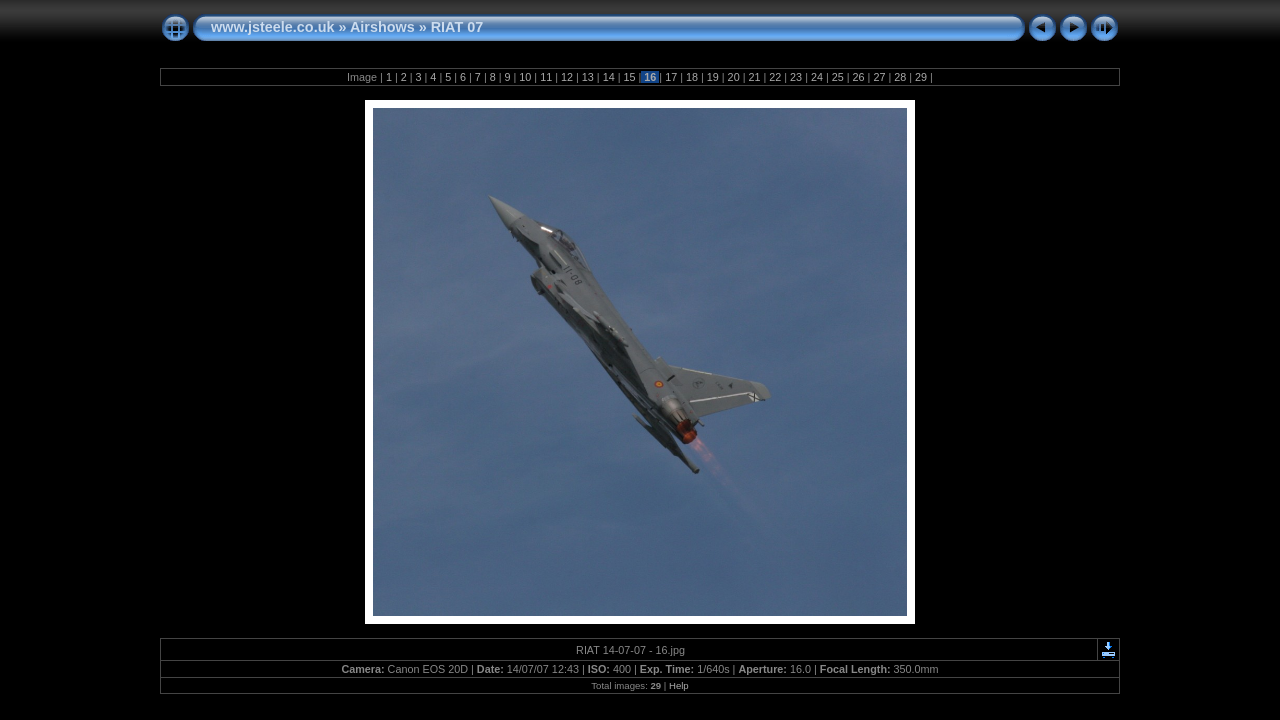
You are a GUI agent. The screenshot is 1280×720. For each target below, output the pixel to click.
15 (629, 77)
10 (525, 77)
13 (588, 77)
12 (567, 77)
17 (671, 77)
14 (609, 77)
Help (679, 685)
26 (859, 77)
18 (692, 77)
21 (754, 77)
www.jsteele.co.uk (272, 27)
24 (817, 77)
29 (921, 77)
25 (838, 77)
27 (879, 77)
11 (546, 77)
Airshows (382, 27)
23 (796, 77)
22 (775, 77)
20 (734, 77)
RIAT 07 (457, 27)
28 (900, 77)
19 (713, 77)
